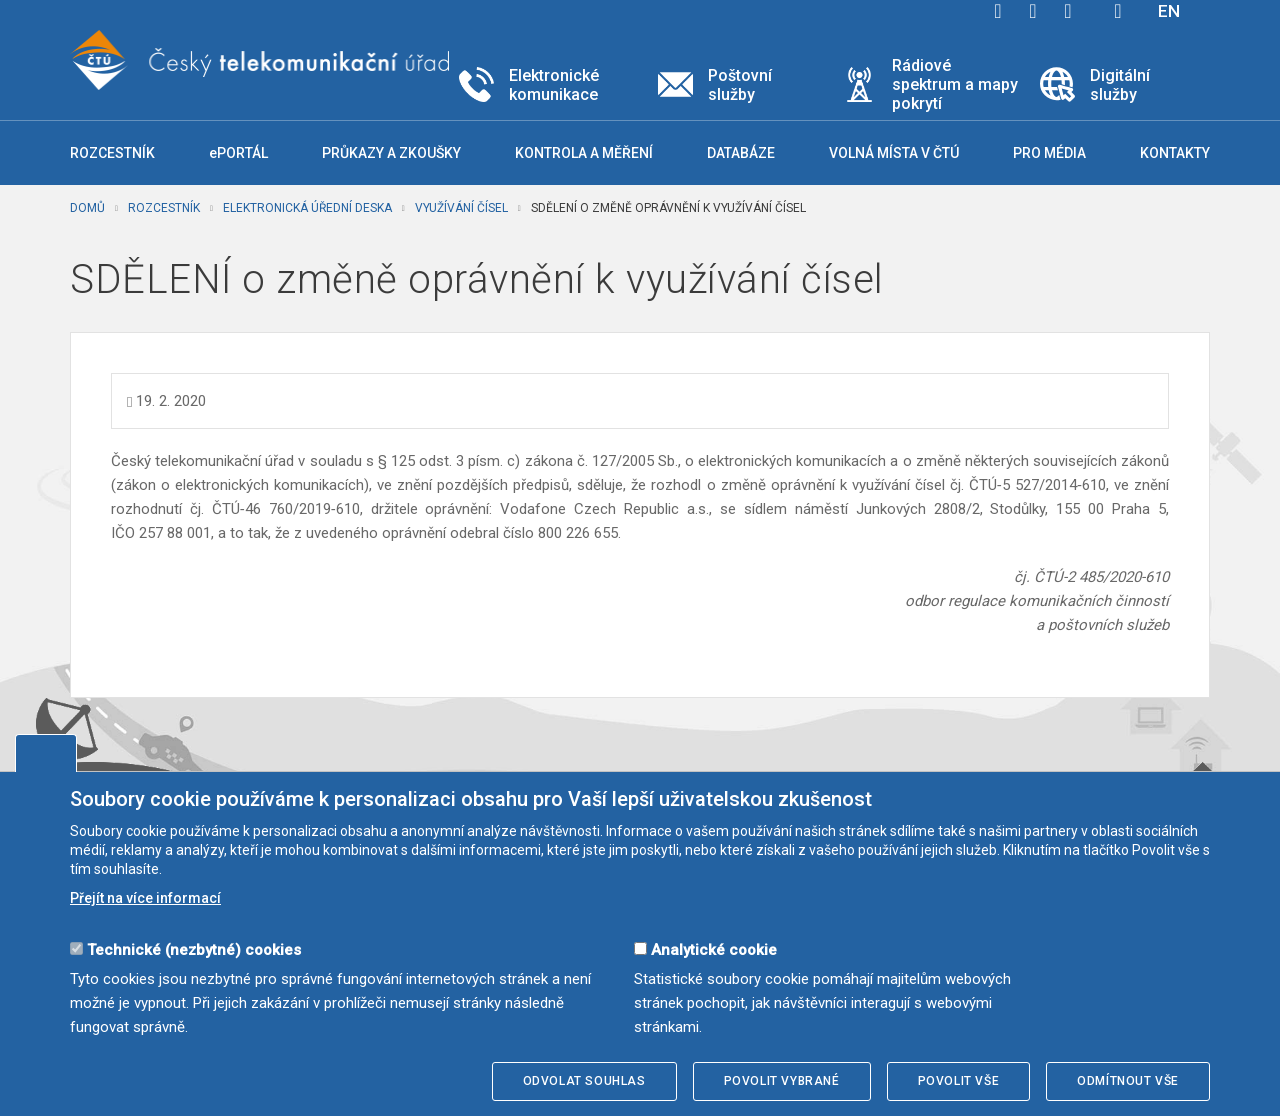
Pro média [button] (1049, 153)
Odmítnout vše (1128, 1081)
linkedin (1068, 11)
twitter (1033, 11)
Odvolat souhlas (584, 1081)
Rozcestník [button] (112, 153)
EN (1169, 11)
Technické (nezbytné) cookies (194, 950)
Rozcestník (164, 208)
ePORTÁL (238, 153)
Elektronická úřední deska (307, 208)
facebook (998, 11)
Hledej (1118, 11)
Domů (87, 208)
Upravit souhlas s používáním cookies (46, 753)
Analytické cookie (714, 950)
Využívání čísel (461, 208)
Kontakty (1175, 153)
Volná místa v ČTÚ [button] (894, 153)
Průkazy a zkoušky (391, 153)
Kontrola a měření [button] (584, 153)
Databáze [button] (741, 153)
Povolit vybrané (782, 1081)
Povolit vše (959, 1081)
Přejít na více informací (145, 898)
